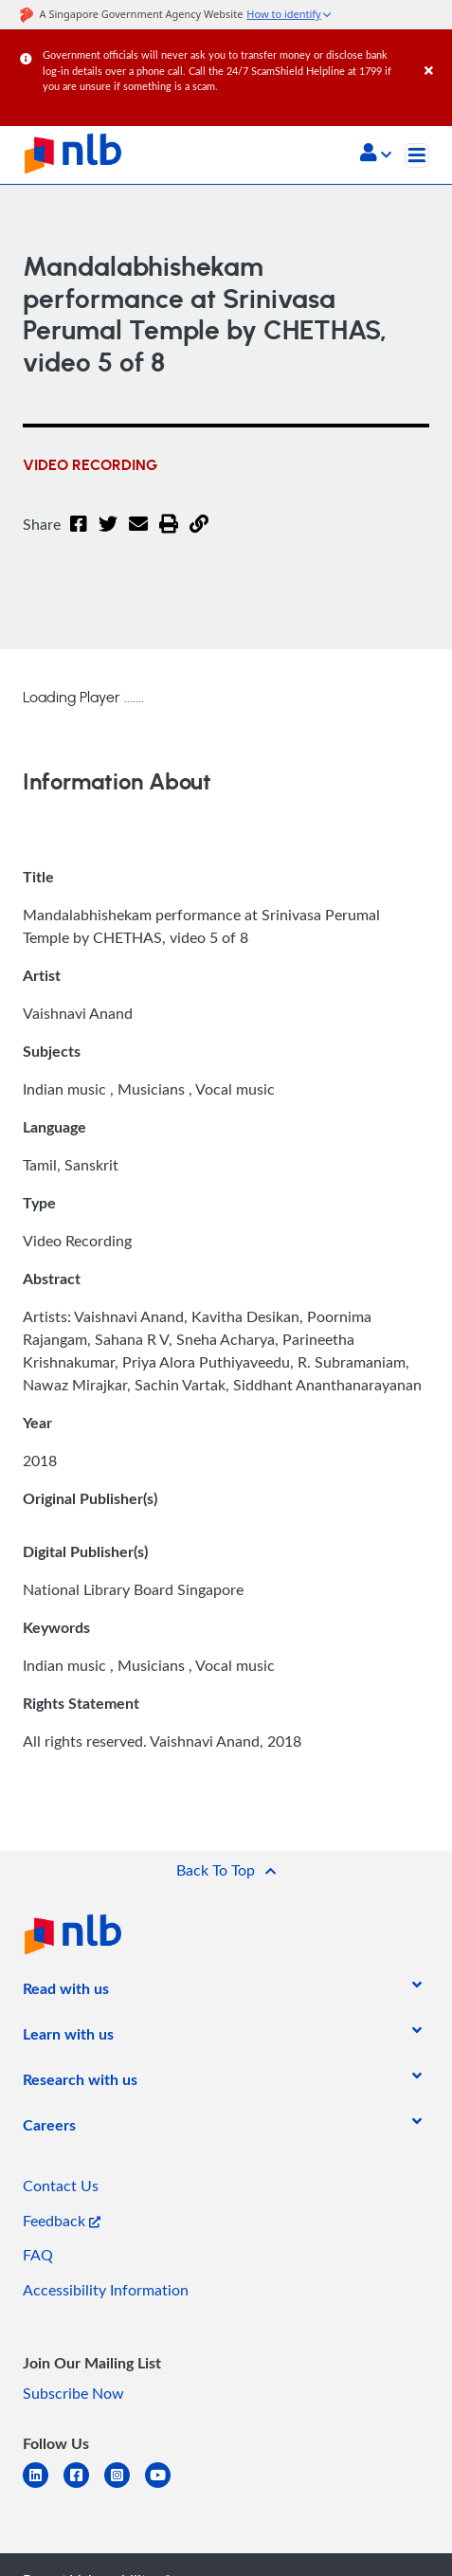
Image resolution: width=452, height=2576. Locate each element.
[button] (375, 154)
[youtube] (165, 2486)
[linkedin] (43, 2486)
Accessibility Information (106, 2289)
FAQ (38, 2254)
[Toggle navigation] (417, 155)
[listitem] (66, 1992)
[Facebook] (78, 535)
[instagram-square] (124, 2486)
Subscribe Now (73, 2393)
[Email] (138, 535)
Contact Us (61, 2185)
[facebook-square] (83, 2486)
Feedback (61, 2220)
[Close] (435, 52)
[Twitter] (108, 535)
